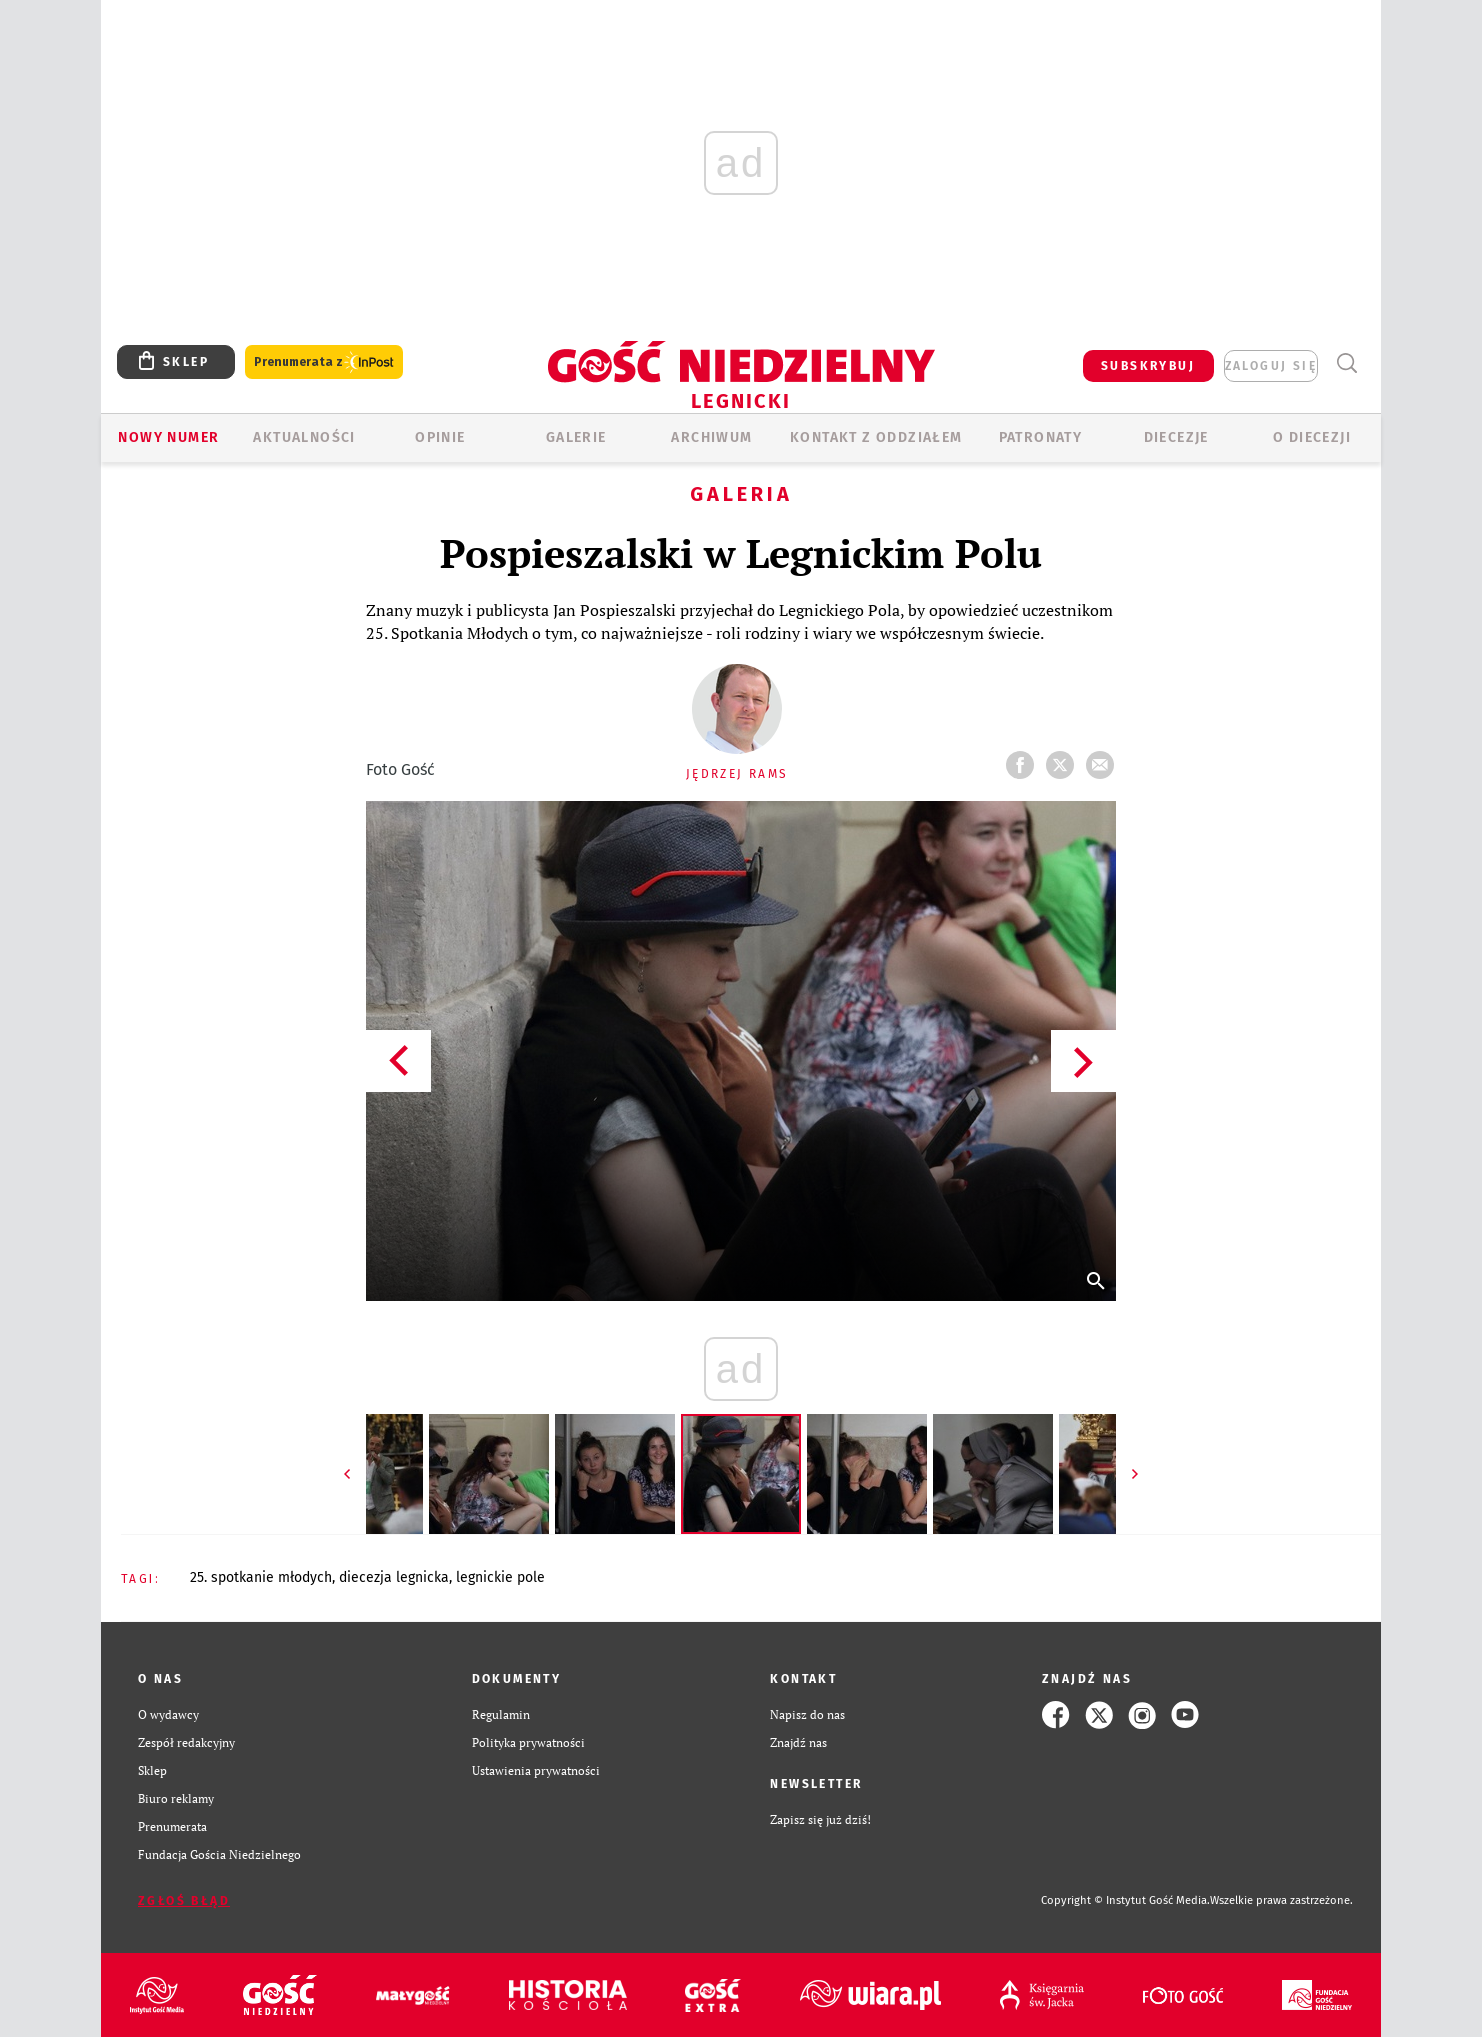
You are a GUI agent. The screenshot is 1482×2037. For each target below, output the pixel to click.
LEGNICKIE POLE (500, 1577)
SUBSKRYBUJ (1148, 366)
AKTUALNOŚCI (304, 437)
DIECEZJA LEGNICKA (394, 1577)
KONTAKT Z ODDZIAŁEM (876, 437)
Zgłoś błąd (184, 1901)
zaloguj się (1271, 366)
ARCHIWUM (711, 437)
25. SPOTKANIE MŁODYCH (261, 1577)
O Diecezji (1312, 437)
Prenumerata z (324, 362)
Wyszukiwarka (1346, 363)
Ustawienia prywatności (536, 1770)
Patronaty (1041, 437)
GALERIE (576, 437)
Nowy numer (168, 437)
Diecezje (1176, 437)
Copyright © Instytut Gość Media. (1125, 1900)
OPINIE (440, 437)
